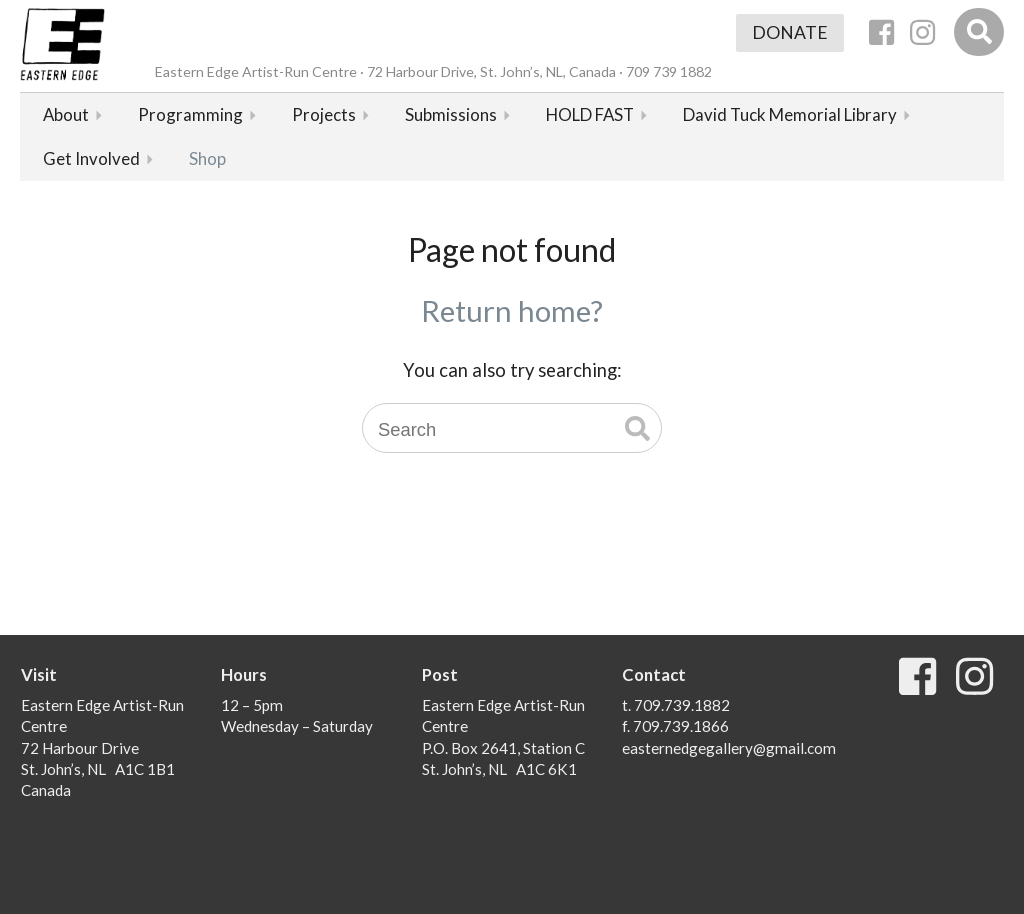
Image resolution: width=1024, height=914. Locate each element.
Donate (790, 32)
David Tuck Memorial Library (790, 114)
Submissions (451, 114)
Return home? (512, 310)
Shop (207, 158)
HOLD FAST (590, 114)
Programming (190, 114)
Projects (324, 114)
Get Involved (91, 158)
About (66, 114)
